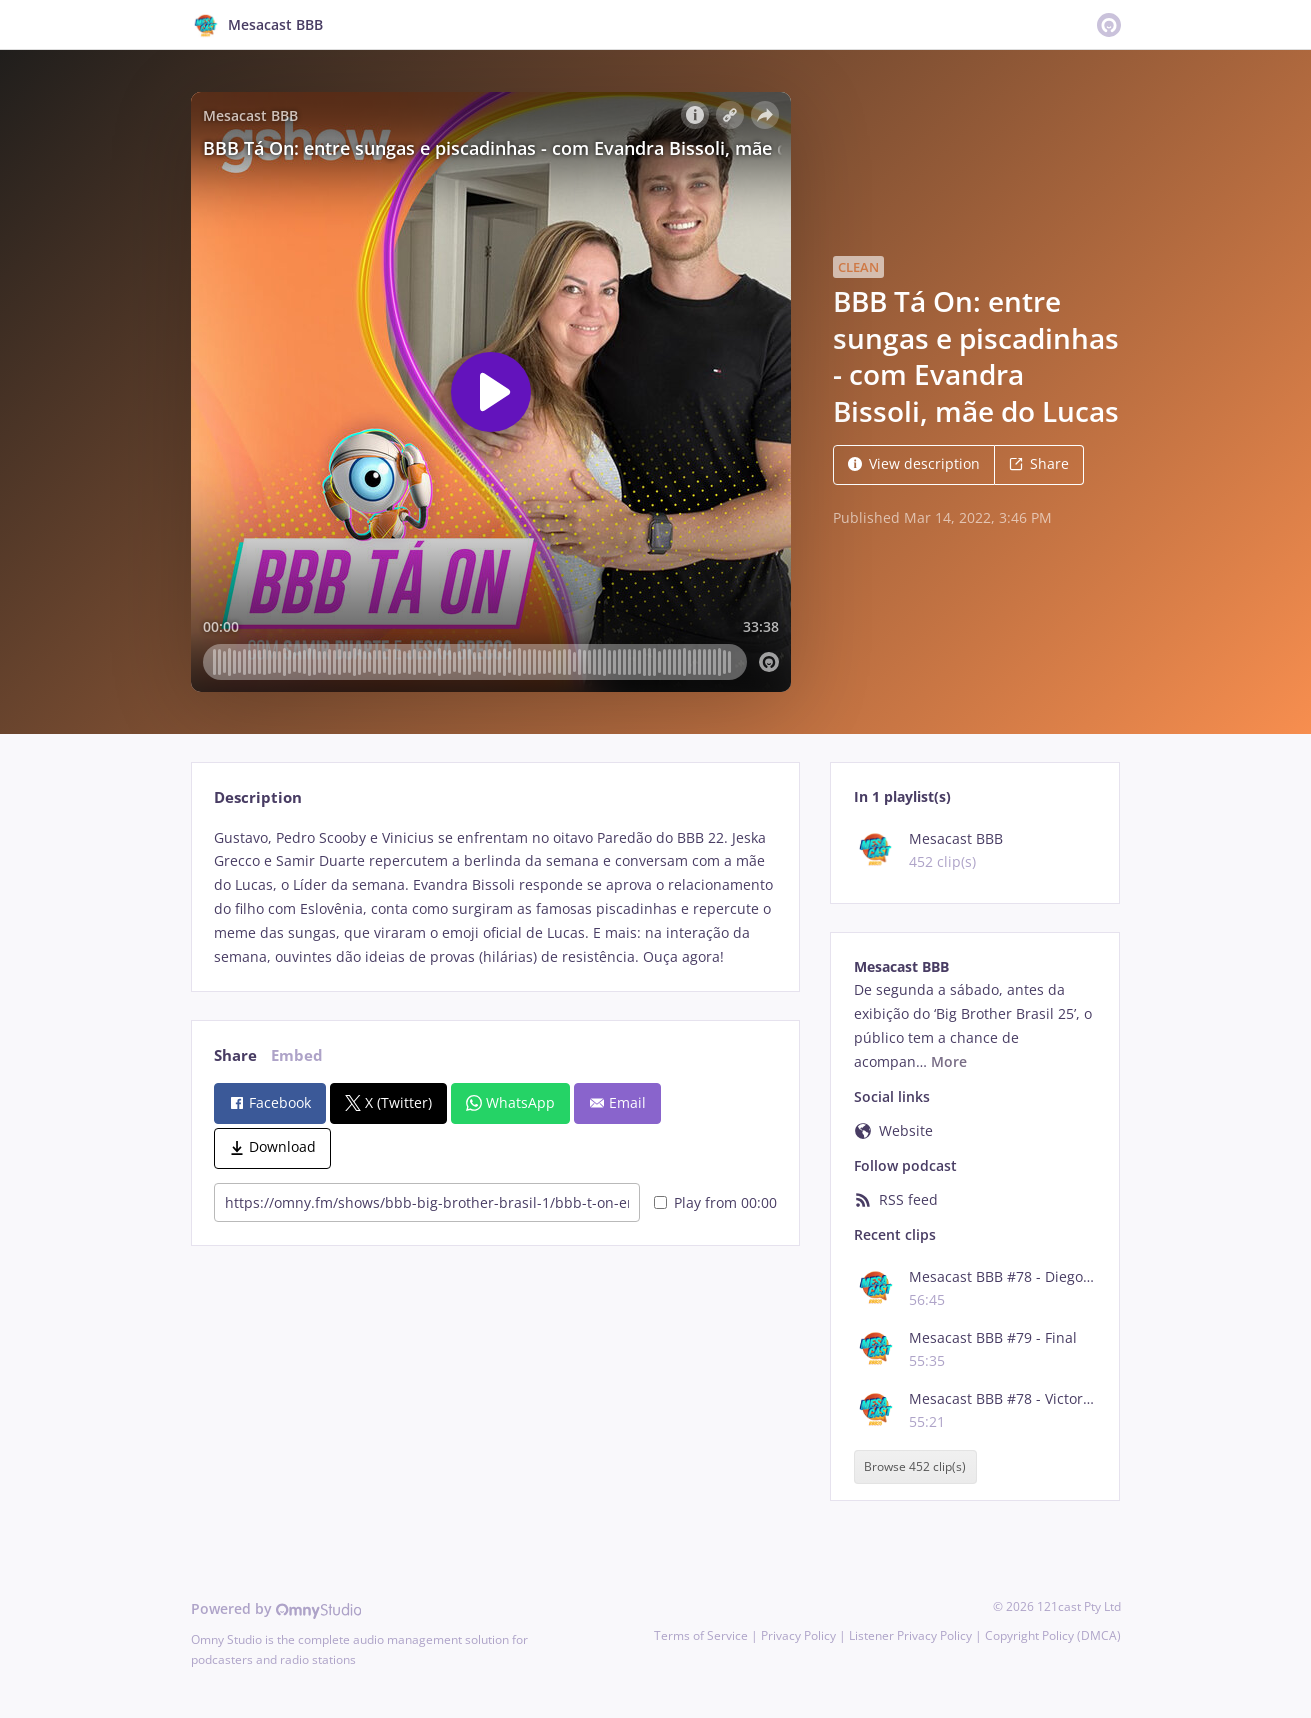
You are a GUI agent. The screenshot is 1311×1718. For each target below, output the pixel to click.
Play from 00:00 (715, 1202)
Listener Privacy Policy (910, 1635)
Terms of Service (701, 1635)
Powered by (276, 1608)
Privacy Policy (798, 1635)
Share (1039, 463)
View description (914, 463)
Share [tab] (235, 1055)
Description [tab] (258, 797)
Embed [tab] (297, 1055)
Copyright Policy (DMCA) (1053, 1635)
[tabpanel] (495, 897)
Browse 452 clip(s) (915, 1466)
